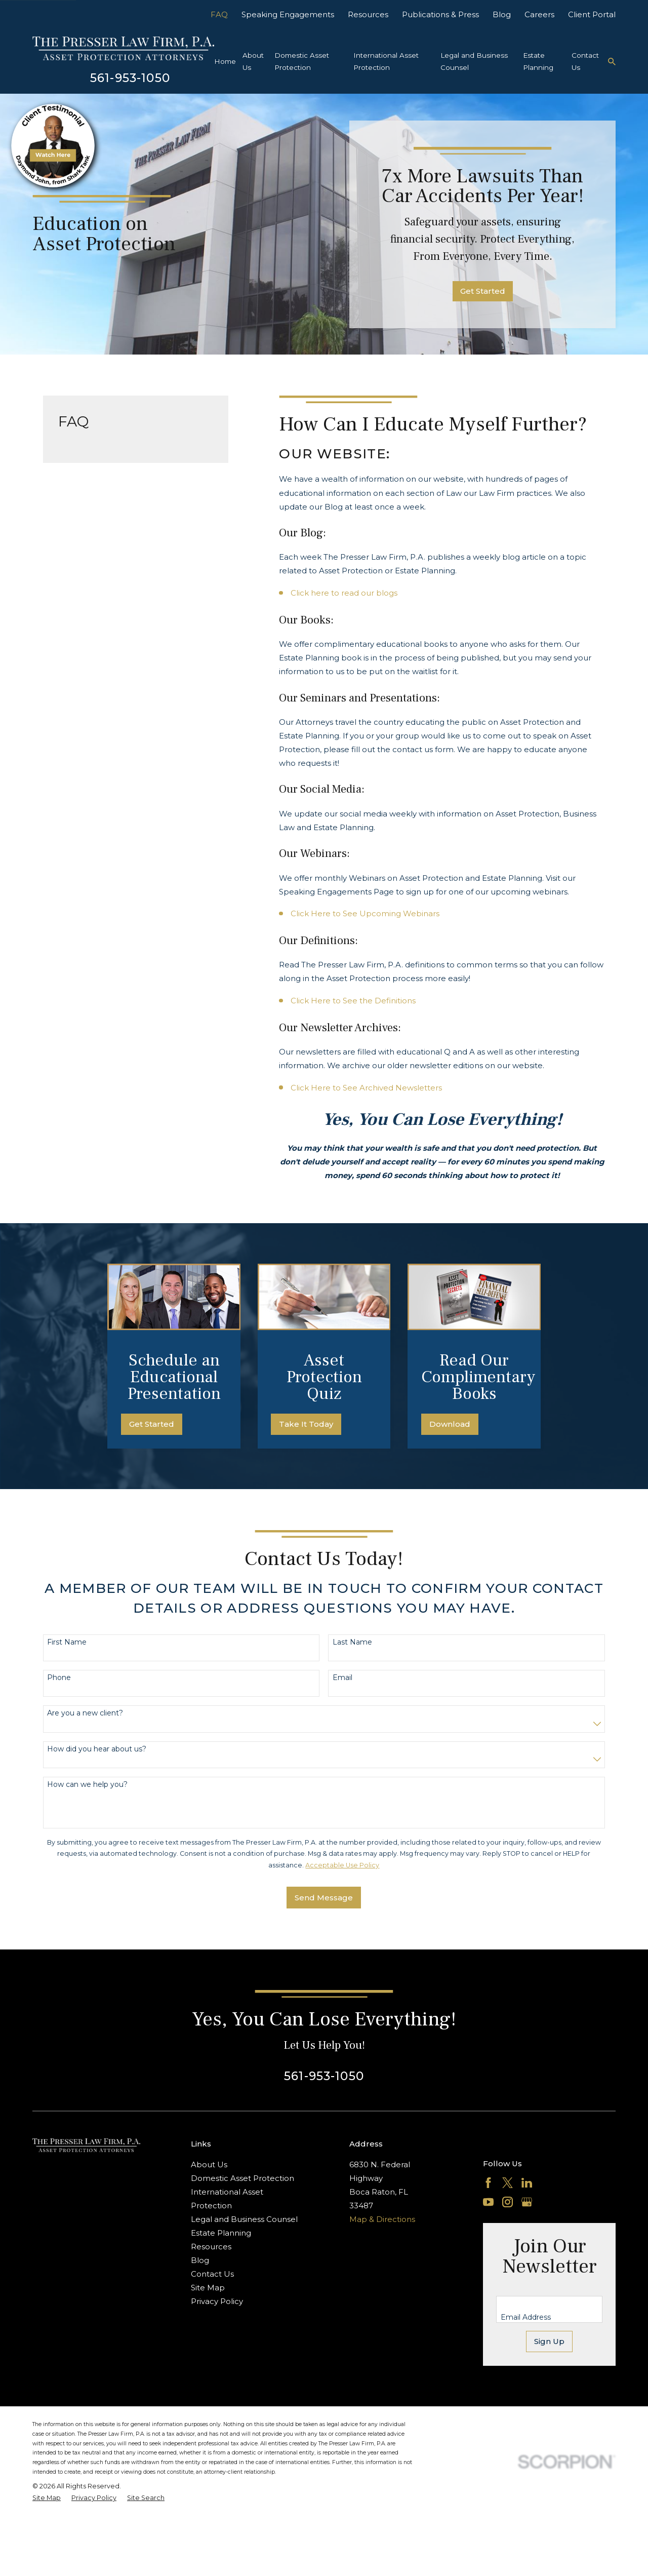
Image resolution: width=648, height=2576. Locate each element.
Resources (368, 14)
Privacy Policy (217, 2301)
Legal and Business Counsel (244, 2219)
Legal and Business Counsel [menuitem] (474, 61)
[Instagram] (507, 2202)
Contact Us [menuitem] (585, 61)
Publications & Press (440, 14)
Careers (539, 14)
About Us (209, 2164)
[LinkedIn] (526, 2182)
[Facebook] (488, 2182)
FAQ (219, 14)
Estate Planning (221, 2233)
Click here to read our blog (342, 593)
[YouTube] (488, 2202)
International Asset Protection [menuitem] (386, 61)
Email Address (526, 2317)
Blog (502, 14)
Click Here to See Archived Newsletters (366, 1087)
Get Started (482, 291)
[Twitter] (507, 2182)
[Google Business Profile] (526, 2202)
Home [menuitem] (225, 61)
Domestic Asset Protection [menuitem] (301, 61)
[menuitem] (46, 2498)
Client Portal (592, 14)
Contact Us (212, 2274)
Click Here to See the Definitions (353, 1000)
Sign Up (549, 2341)
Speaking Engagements (287, 14)
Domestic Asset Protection (242, 2178)
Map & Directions (382, 2219)
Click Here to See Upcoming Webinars (365, 913)
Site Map (208, 2287)
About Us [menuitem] (253, 61)
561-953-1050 (130, 77)
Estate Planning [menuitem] (538, 61)
